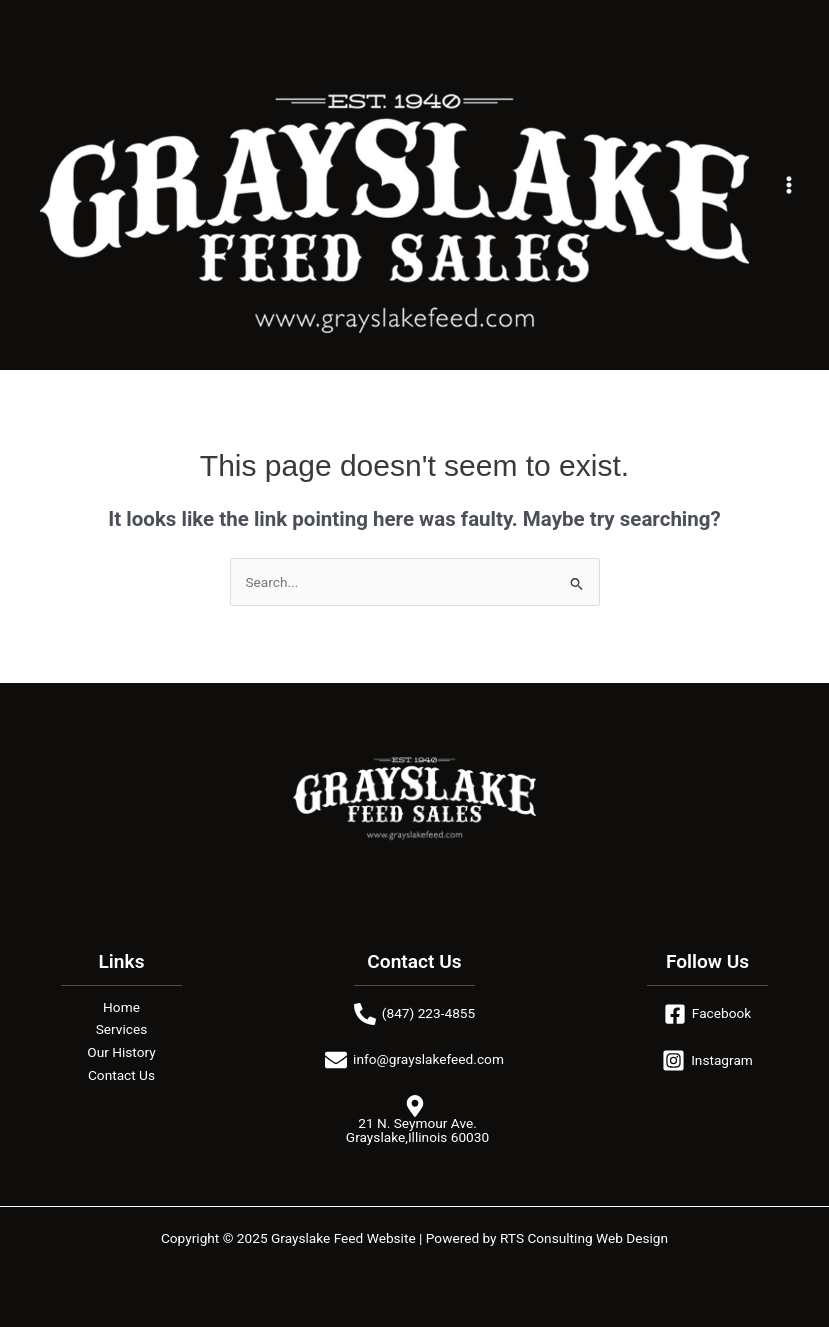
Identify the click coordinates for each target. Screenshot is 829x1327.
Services (122, 1029)
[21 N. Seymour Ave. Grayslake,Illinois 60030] (414, 1119)
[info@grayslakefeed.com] (414, 1060)
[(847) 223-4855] (414, 1014)
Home (121, 1007)
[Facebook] (707, 1014)
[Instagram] (707, 1060)
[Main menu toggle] (789, 185)
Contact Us (121, 1075)
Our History (121, 1052)
